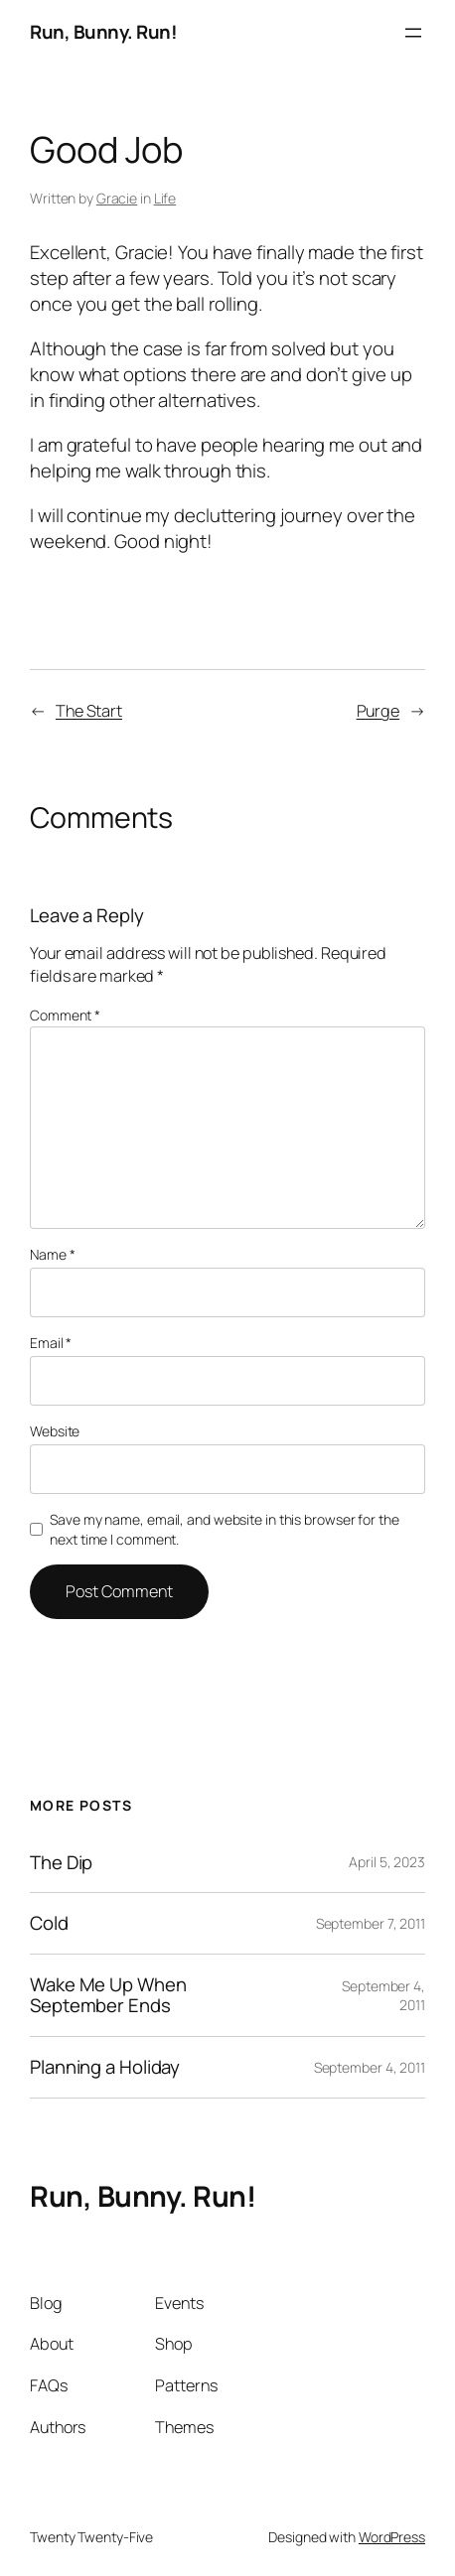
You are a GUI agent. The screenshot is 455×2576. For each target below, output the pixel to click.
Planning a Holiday (105, 2067)
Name (52, 1254)
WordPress (392, 2536)
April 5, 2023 (387, 1861)
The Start (89, 711)
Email (51, 1342)
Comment (65, 1015)
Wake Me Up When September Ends (108, 1995)
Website (54, 1431)
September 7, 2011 (370, 1923)
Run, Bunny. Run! (103, 32)
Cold (49, 1923)
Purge (378, 711)
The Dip (61, 1862)
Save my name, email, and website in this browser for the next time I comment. (224, 1529)
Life (165, 198)
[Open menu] (413, 33)
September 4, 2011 (369, 2067)
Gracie (116, 198)
